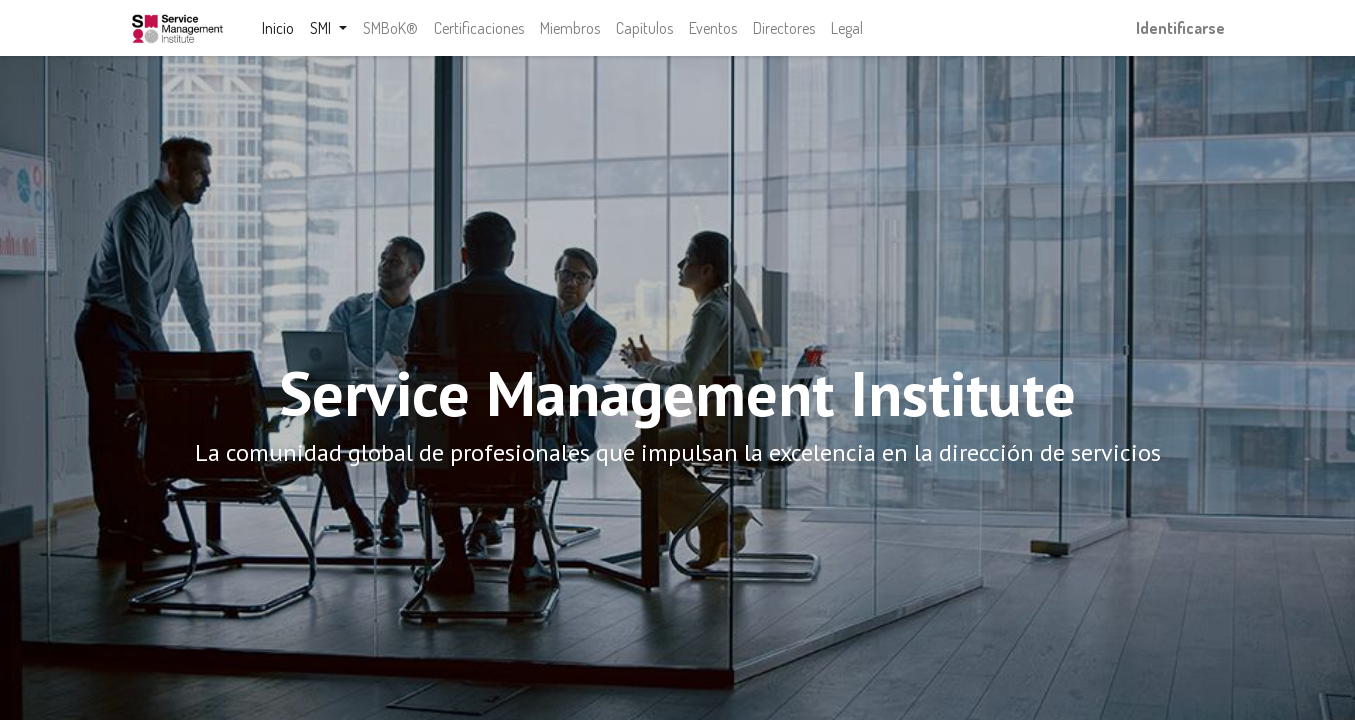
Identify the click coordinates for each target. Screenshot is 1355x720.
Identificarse (1180, 28)
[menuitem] (279, 28)
